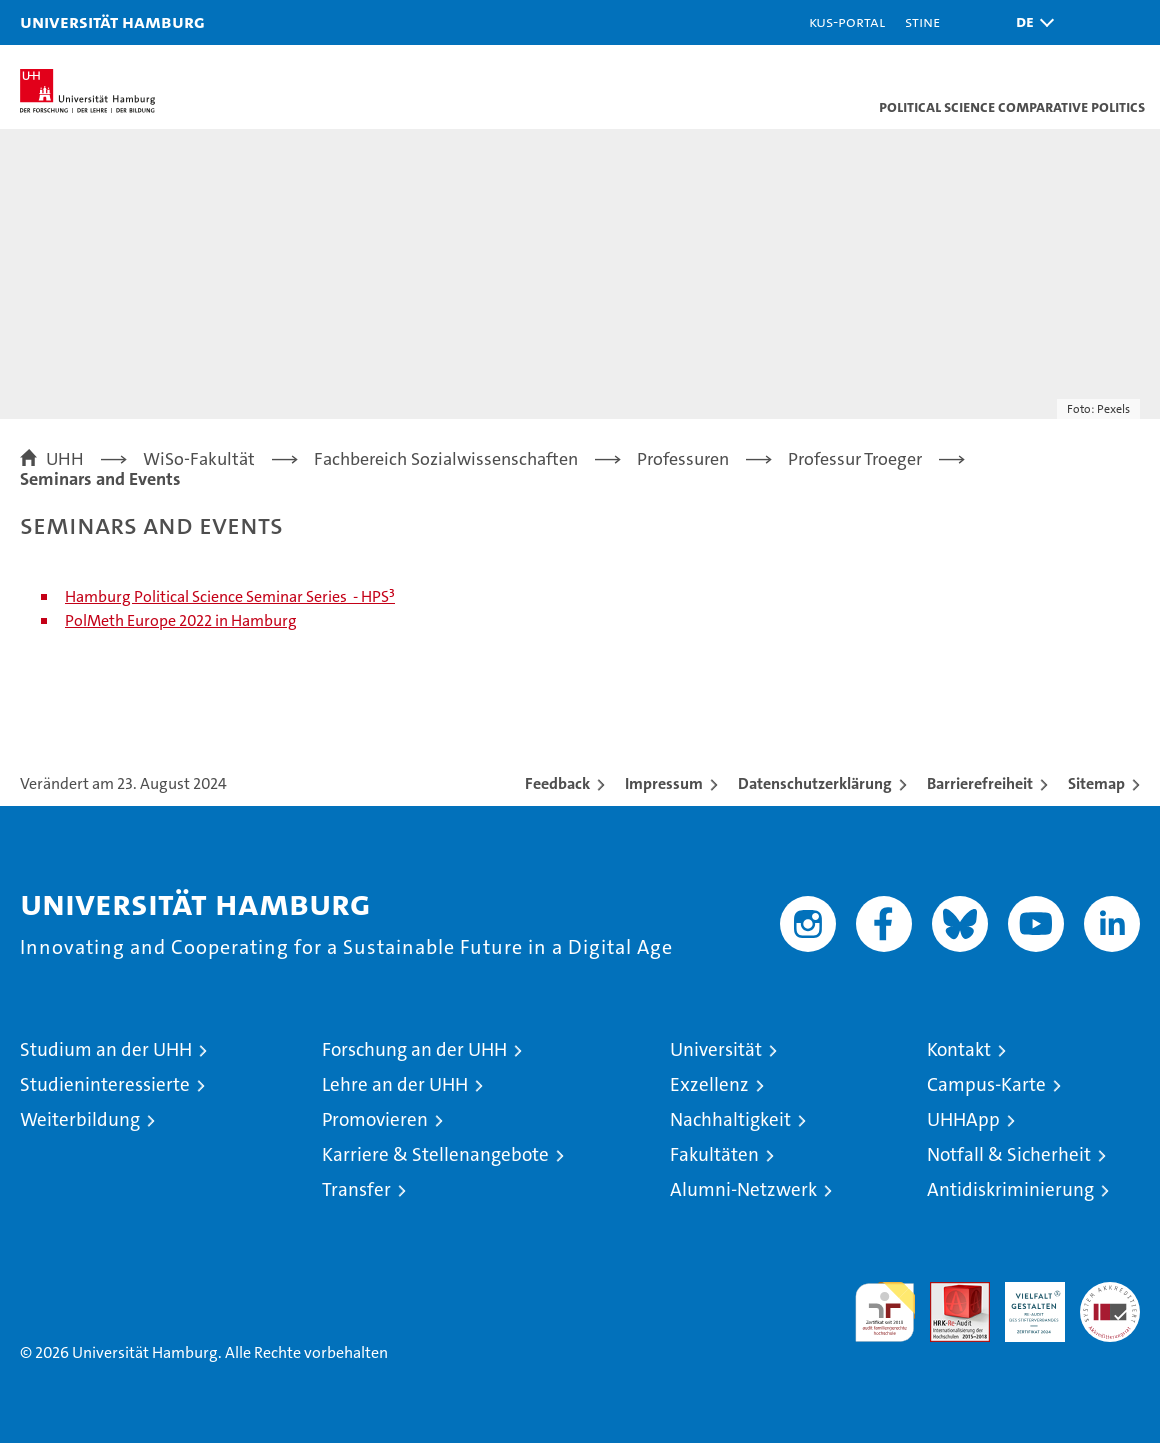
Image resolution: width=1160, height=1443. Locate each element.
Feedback (557, 783)
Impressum (664, 783)
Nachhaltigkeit (730, 1119)
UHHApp (963, 1119)
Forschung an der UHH (414, 1049)
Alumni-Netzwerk (743, 1189)
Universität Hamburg (112, 21)
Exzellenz (709, 1084)
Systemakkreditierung (1110, 1292)
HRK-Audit (1024, 1303)
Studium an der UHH (106, 1049)
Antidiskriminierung (1010, 1189)
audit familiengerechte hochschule (885, 1312)
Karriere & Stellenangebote (435, 1154)
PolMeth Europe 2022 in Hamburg (181, 620)
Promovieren (375, 1119)
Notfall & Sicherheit (1009, 1154)
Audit (949, 1292)
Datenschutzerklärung (815, 783)
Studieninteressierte (105, 1084)
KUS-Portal (847, 21)
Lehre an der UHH (395, 1084)
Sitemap (1096, 783)
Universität (716, 1049)
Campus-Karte (986, 1084)
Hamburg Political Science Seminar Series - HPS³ (230, 596)
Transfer (356, 1189)
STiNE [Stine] (922, 21)
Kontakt (959, 1049)
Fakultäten (714, 1154)
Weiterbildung (80, 1119)
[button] (1030, 22)
